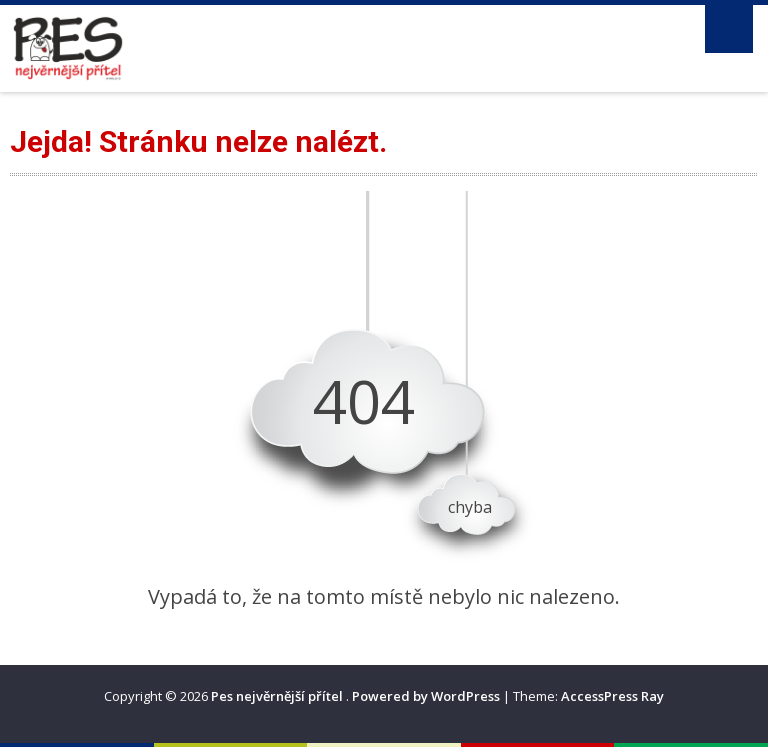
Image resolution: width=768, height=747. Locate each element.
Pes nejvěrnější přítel (278, 696)
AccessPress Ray (612, 696)
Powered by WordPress (426, 696)
